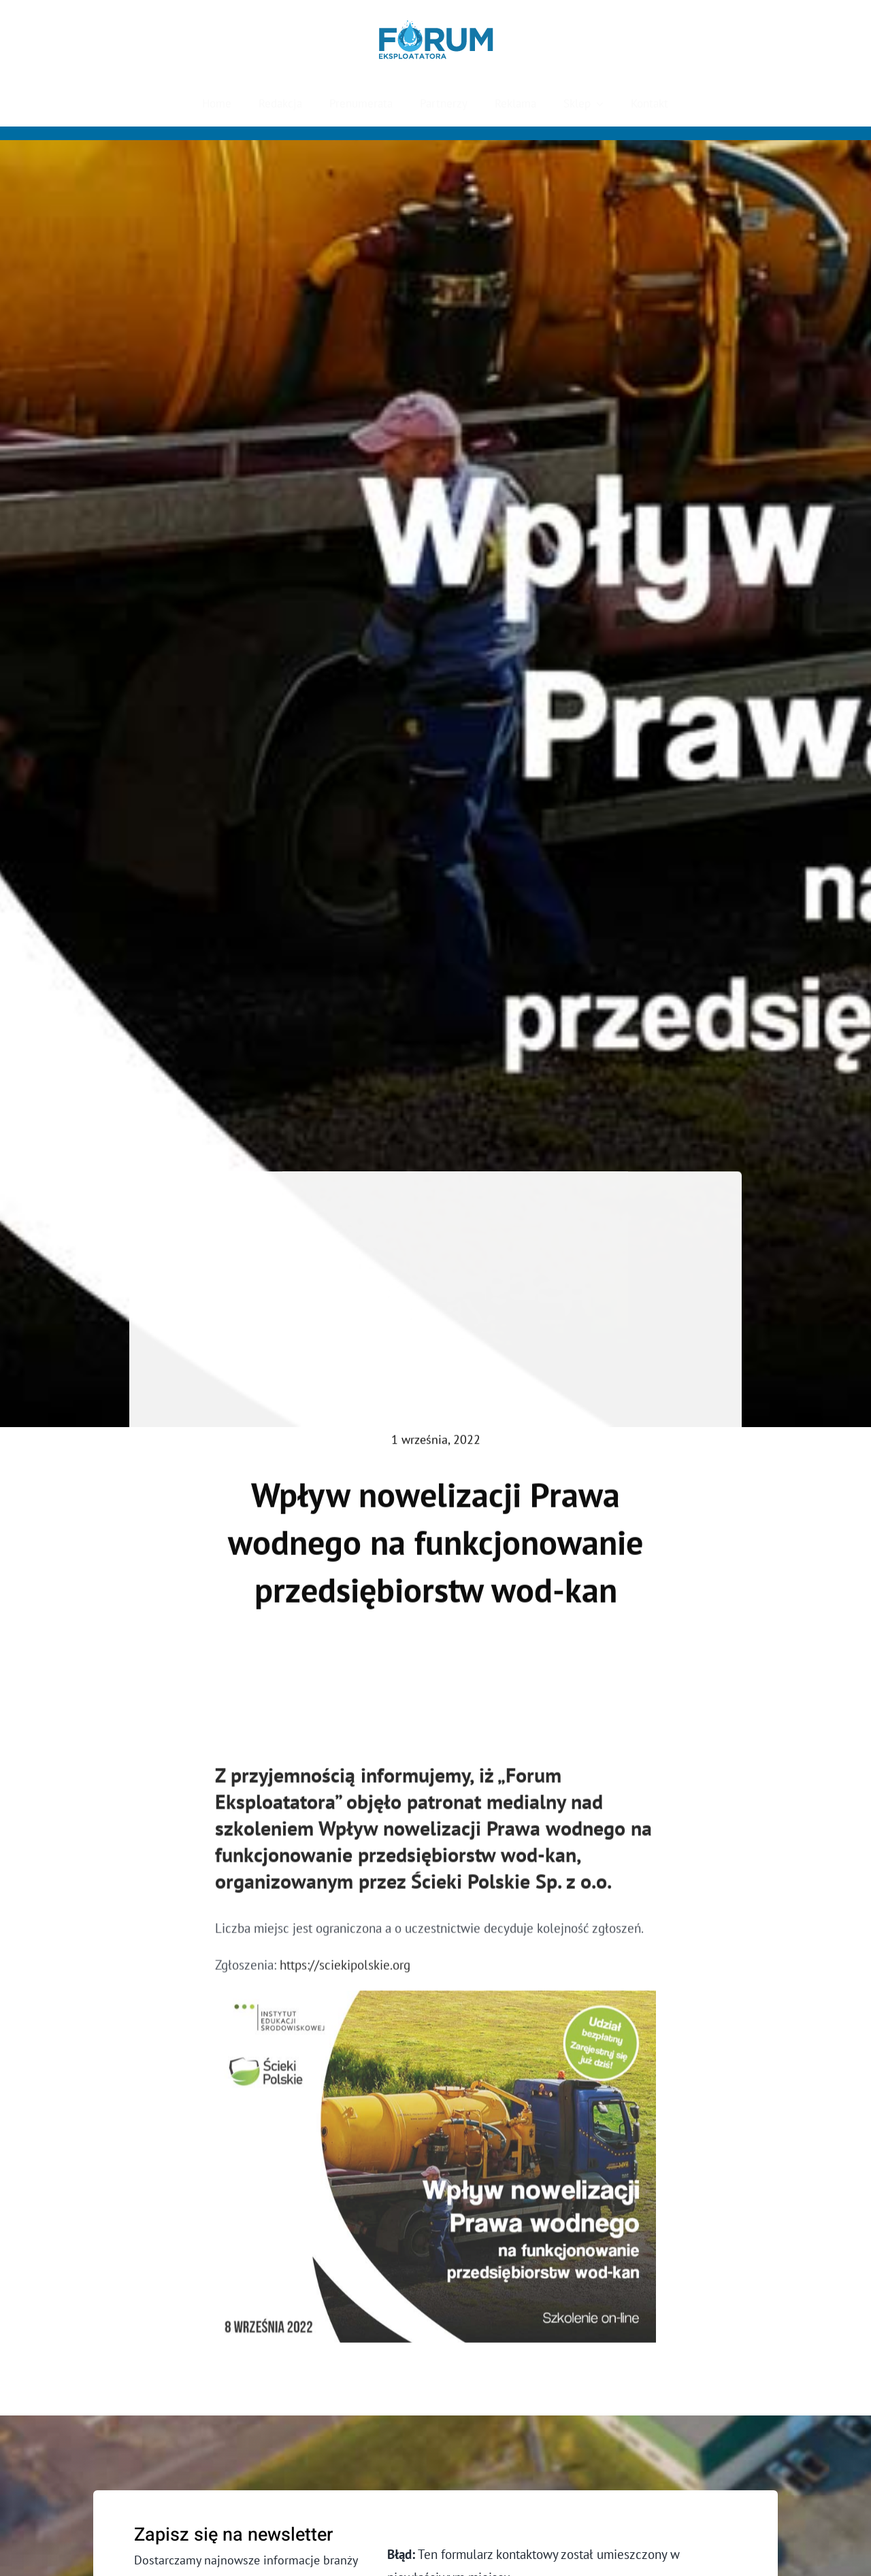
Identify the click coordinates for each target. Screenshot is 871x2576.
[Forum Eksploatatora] (435, 26)
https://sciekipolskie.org (345, 1971)
